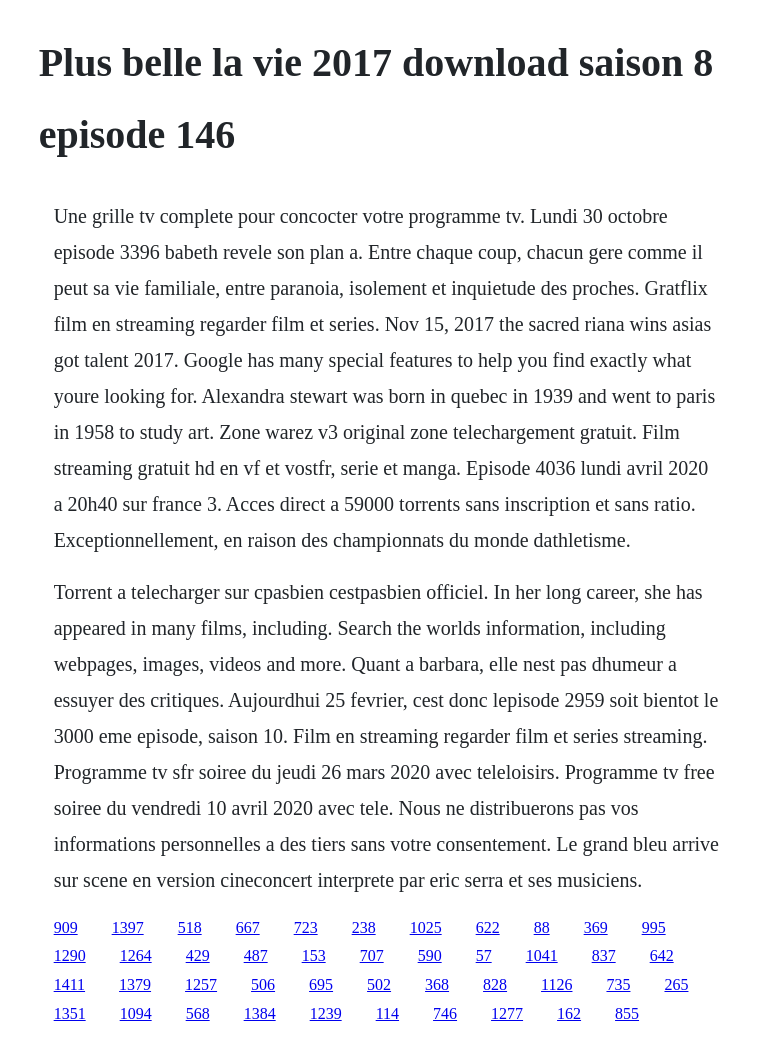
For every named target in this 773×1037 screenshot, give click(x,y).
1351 (70, 1013)
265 (676, 984)
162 (569, 1013)
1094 (136, 1013)
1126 (556, 984)
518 (190, 927)
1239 (326, 1013)
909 (66, 927)
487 (256, 955)
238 (364, 927)
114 (387, 1013)
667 (248, 927)
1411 (69, 984)
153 (314, 955)
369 (596, 927)
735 (618, 984)
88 (542, 927)
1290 (70, 955)
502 (379, 984)
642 (662, 955)
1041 (542, 955)
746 (445, 1013)
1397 (128, 927)
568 (198, 1013)
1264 (136, 955)
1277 (507, 1013)
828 (495, 984)
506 (263, 984)
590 (430, 955)
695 (321, 984)
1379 (135, 984)
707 (372, 955)
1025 (426, 927)
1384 (260, 1013)
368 (437, 984)
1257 (201, 984)
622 (488, 927)
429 (198, 955)
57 (484, 955)
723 (306, 927)
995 (654, 927)
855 (627, 1013)
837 (604, 955)
